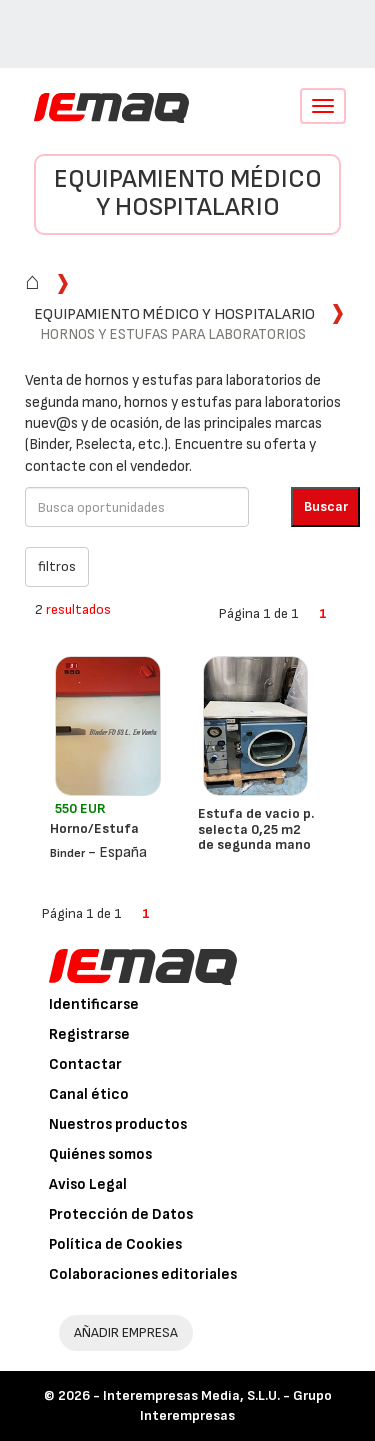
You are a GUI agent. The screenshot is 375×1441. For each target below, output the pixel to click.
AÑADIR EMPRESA (126, 1332)
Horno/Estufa (94, 828)
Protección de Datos (121, 1214)
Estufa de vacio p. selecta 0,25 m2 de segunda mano (256, 829)
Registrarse (89, 1034)
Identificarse (94, 1004)
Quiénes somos (100, 1154)
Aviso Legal (88, 1184)
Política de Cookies (115, 1244)
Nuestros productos (118, 1124)
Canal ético (89, 1094)
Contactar (85, 1064)
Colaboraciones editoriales (143, 1274)
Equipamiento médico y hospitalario (188, 194)
